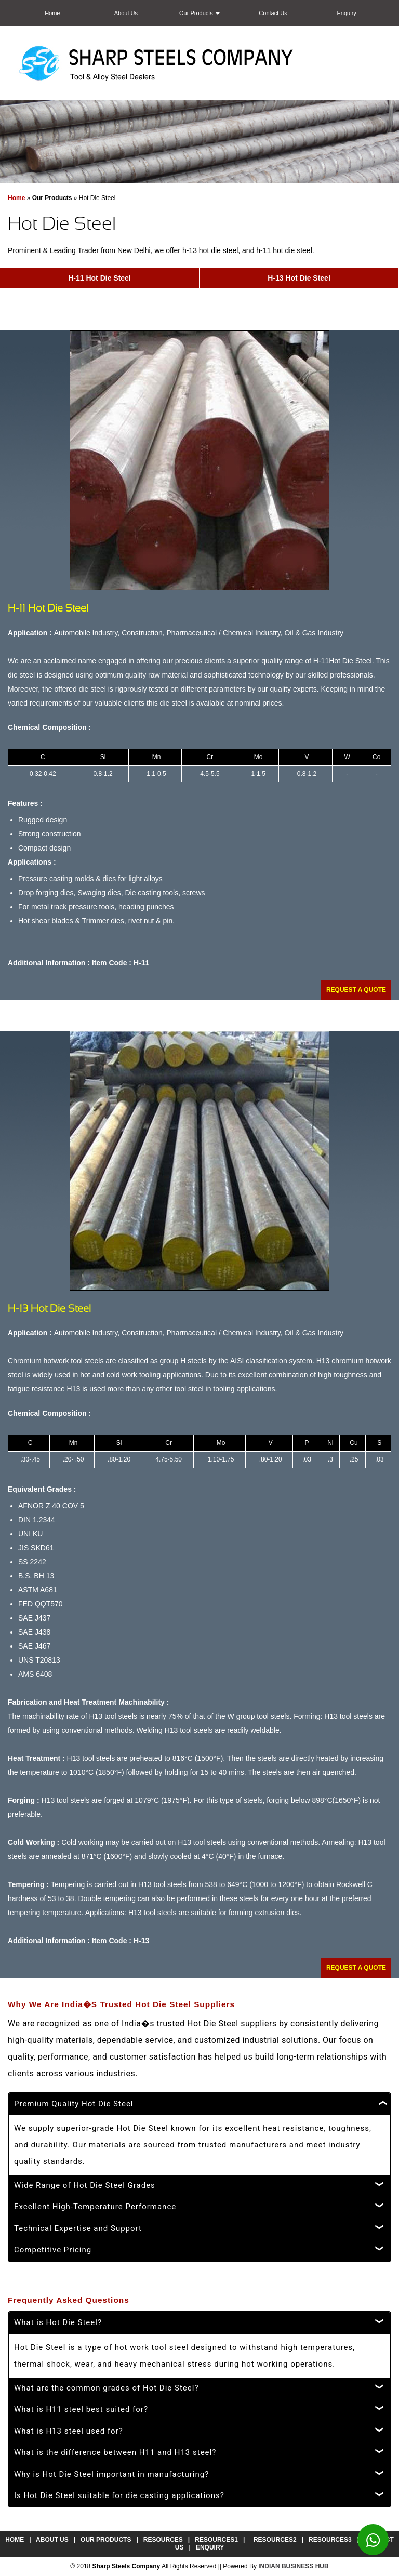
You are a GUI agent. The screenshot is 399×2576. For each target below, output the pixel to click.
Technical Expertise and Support (78, 2228)
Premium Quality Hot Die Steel (74, 2103)
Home (52, 13)
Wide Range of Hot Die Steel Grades (84, 2185)
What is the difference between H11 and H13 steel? (115, 2452)
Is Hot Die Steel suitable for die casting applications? (119, 2495)
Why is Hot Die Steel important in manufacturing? (111, 2474)
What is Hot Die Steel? (58, 2322)
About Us (126, 13)
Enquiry (346, 13)
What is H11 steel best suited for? (81, 2409)
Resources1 (216, 2539)
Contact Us (273, 13)
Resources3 (330, 2539)
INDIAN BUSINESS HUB (293, 2566)
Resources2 (275, 2539)
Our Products (199, 13)
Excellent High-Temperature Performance (95, 2206)
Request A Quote (356, 989)
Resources (163, 2539)
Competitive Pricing (52, 2249)
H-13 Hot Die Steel (299, 278)
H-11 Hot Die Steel (99, 278)
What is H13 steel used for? (68, 2431)
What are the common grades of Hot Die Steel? (106, 2388)
